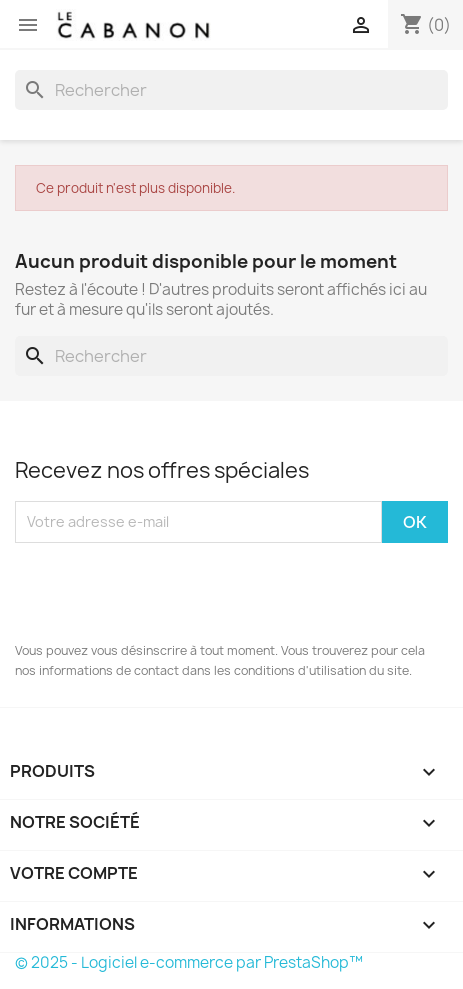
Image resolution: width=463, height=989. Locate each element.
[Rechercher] (231, 90)
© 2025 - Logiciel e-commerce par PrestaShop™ (189, 962)
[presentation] (167, 592)
